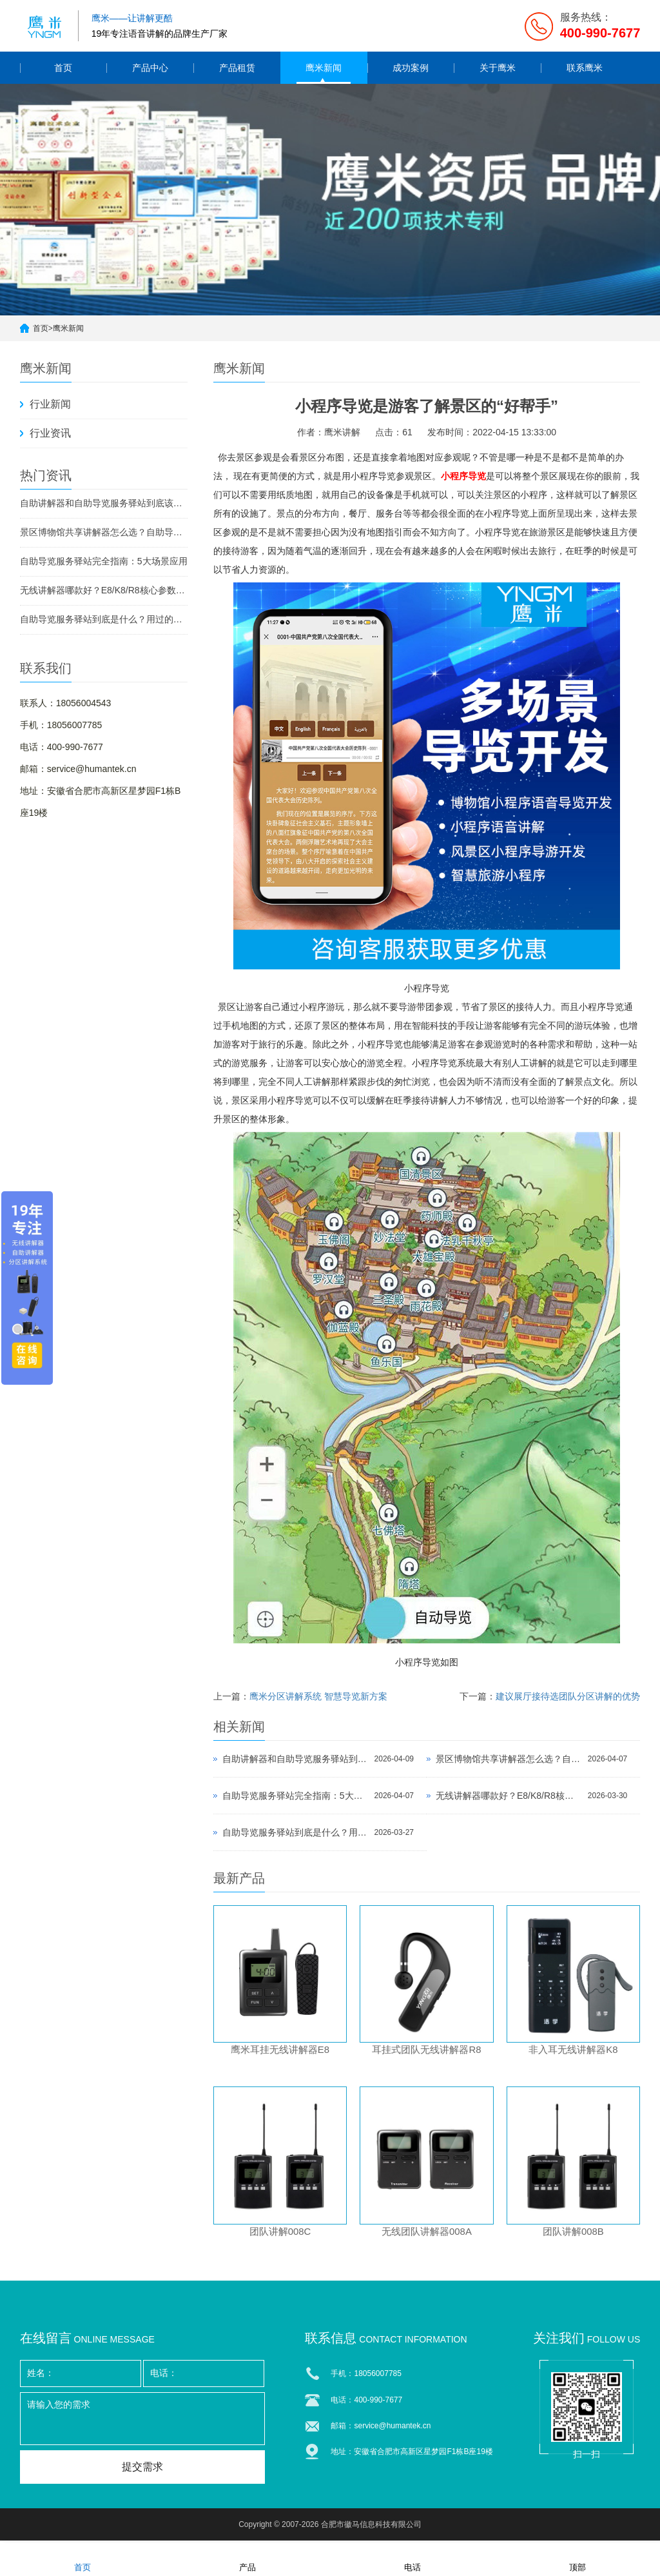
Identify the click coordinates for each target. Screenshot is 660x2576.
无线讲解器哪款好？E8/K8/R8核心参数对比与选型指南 (104, 590)
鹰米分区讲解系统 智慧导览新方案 (318, 1696)
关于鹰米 (498, 68)
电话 (412, 2559)
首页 (63, 68)
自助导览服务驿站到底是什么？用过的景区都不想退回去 (104, 619)
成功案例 (411, 68)
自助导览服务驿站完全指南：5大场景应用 (104, 561)
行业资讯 (50, 433)
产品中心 (150, 68)
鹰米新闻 (324, 68)
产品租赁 (237, 68)
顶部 (577, 2559)
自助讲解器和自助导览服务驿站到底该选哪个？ (104, 503)
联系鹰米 (585, 68)
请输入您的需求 (142, 2421)
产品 (247, 2559)
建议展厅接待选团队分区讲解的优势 (568, 1696)
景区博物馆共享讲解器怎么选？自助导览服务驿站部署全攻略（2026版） (104, 532)
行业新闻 (50, 404)
